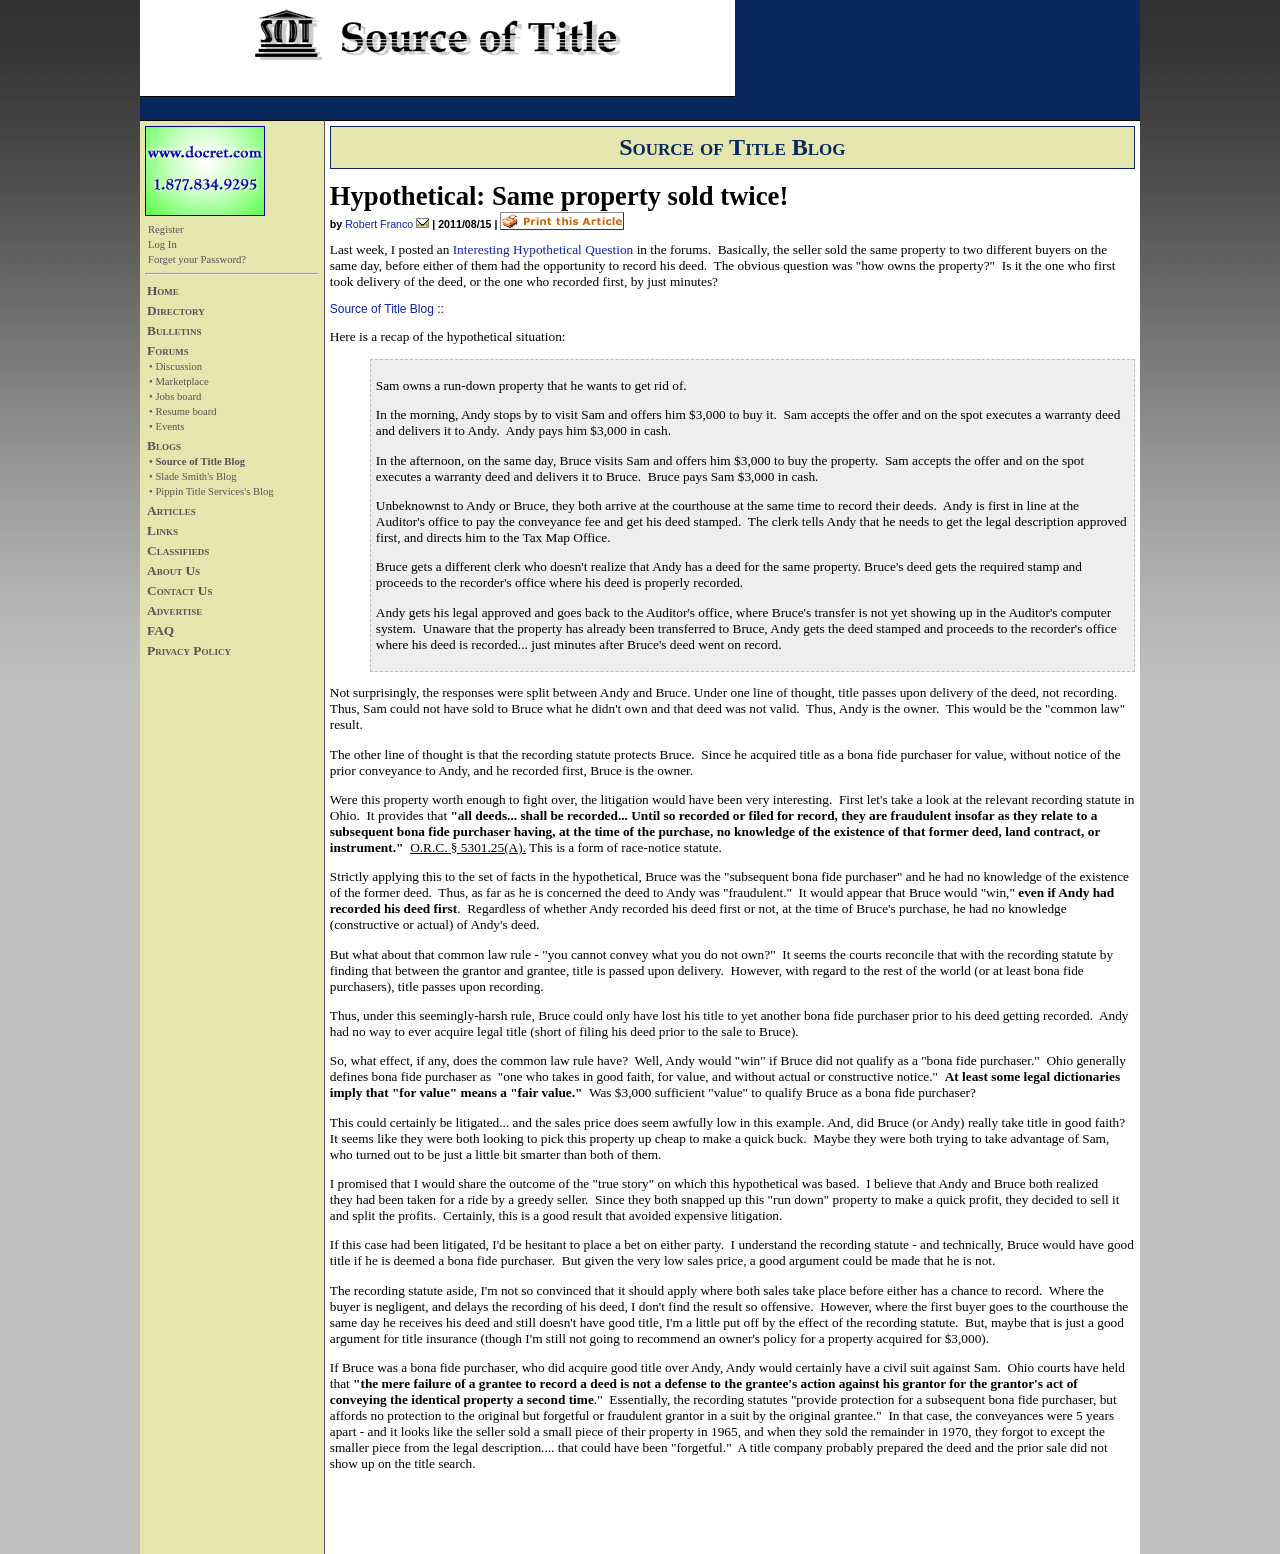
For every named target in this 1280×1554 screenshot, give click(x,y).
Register (166, 229)
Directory (176, 310)
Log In (162, 244)
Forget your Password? (197, 259)
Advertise (174, 610)
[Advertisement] (205, 803)
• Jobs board (175, 396)
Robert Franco (379, 224)
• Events (166, 426)
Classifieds (178, 550)
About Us (173, 570)
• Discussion (175, 366)
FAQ (160, 630)
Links (162, 530)
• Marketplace (179, 381)
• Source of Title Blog (197, 461)
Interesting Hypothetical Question (543, 249)
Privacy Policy (189, 650)
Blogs (164, 445)
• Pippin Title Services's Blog (211, 491)
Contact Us (179, 590)
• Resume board (183, 411)
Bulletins (174, 330)
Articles (171, 510)
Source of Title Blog (382, 309)
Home (163, 290)
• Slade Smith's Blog (193, 476)
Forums (168, 350)
